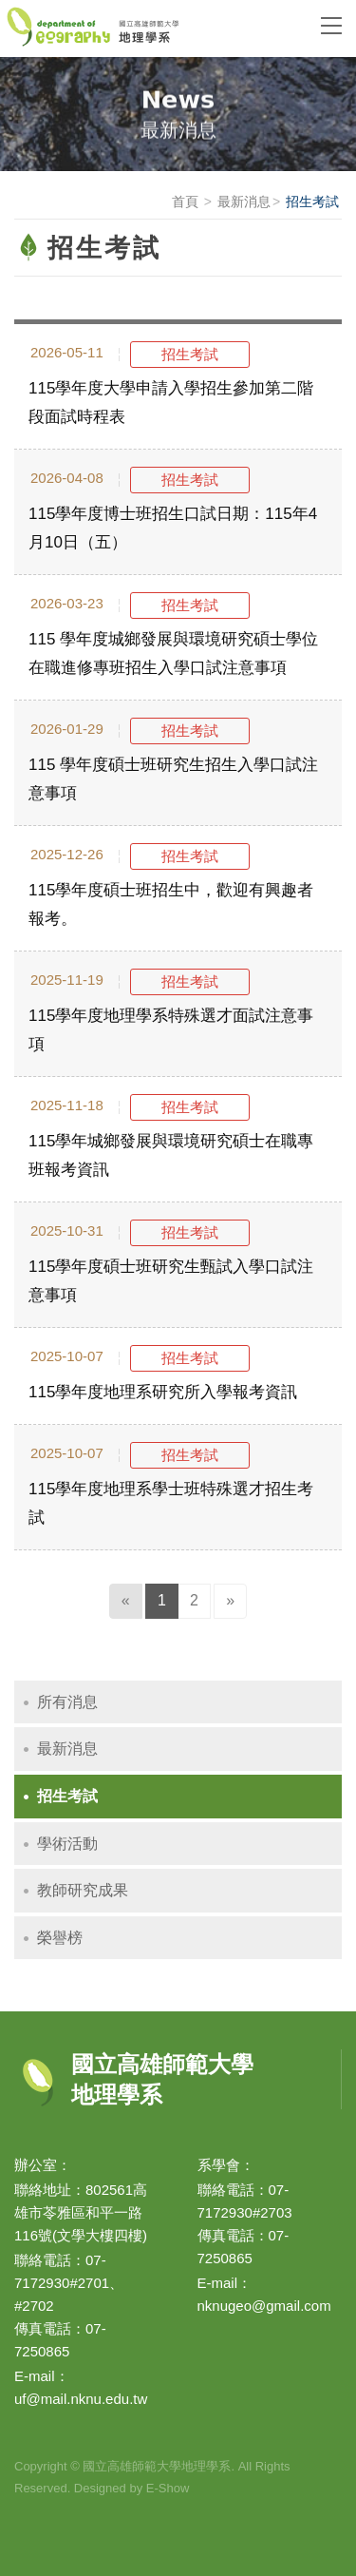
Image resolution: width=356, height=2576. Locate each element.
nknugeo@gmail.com (264, 2305)
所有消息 (67, 1702)
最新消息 (244, 201)
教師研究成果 (82, 1890)
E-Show (168, 2488)
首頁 (185, 201)
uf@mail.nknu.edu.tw (80, 2399)
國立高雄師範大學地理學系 (149, 28)
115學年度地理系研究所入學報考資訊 (162, 1392)
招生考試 (67, 1796)
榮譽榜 (60, 1938)
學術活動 (67, 1844)
